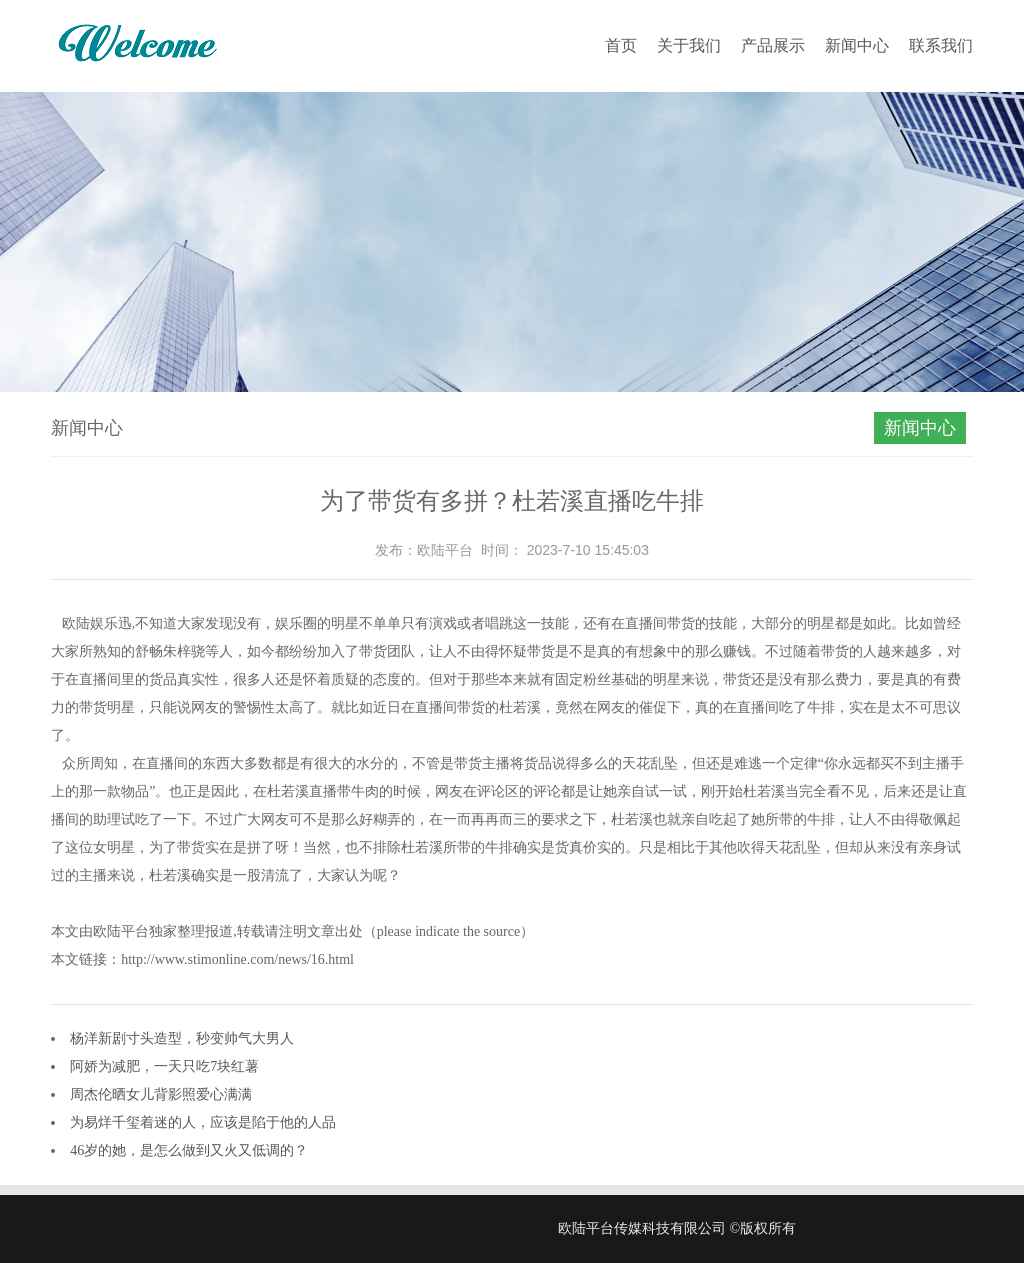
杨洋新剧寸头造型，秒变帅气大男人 (182, 1038)
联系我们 (941, 45)
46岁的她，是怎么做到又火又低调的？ (189, 1150)
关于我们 (689, 45)
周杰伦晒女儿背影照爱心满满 (161, 1094)
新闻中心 (857, 45)
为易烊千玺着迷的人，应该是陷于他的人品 (203, 1122)
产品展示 (773, 45)
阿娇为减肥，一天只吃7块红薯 (164, 1066)
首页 (621, 45)
